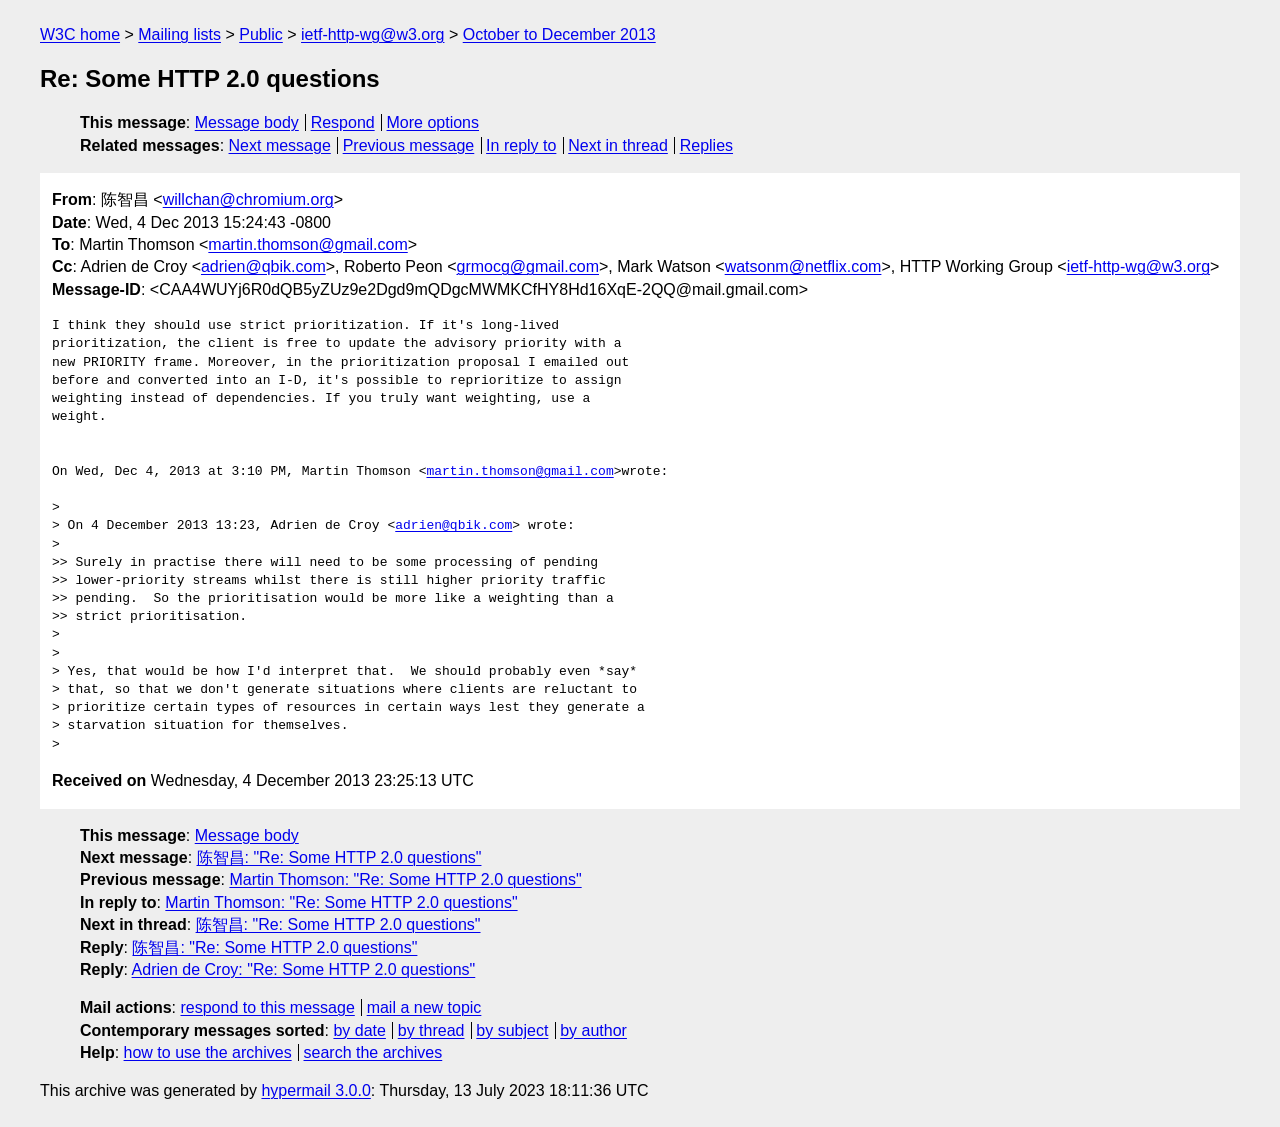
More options (433, 122)
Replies (706, 145)
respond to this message (267, 1007)
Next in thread (618, 145)
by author (593, 1030)
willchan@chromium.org (248, 199)
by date (359, 1030)
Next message (280, 145)
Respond (343, 122)
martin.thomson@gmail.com (307, 244)
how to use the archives (208, 1052)
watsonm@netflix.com (803, 266)
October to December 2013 (559, 34)
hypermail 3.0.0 (315, 1090)
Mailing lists (179, 34)
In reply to (521, 145)
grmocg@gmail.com (527, 266)
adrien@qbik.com (263, 266)
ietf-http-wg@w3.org (372, 34)
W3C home (80, 34)
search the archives (373, 1052)
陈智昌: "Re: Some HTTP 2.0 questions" (339, 857)
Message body (247, 122)
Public (261, 34)
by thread (431, 1030)
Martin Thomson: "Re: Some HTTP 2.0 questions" (405, 879)
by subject (512, 1030)
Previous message (409, 145)
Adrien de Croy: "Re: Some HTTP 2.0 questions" (304, 969)
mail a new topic (424, 1007)
